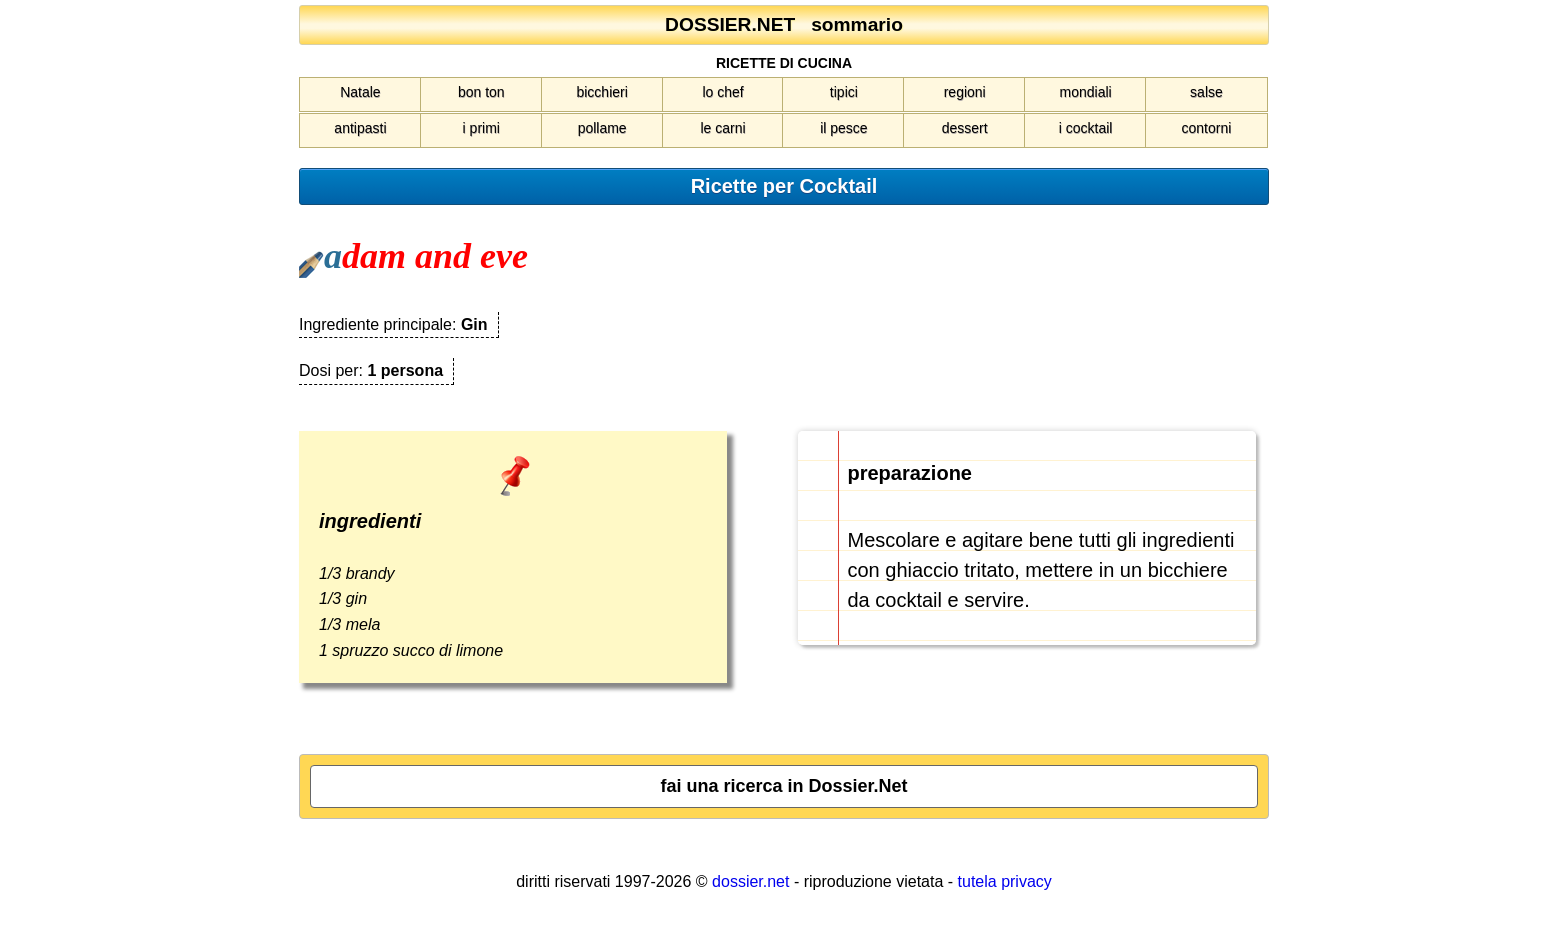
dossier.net (750, 881)
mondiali (1086, 92)
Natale (360, 92)
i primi (481, 128)
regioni (965, 92)
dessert (965, 128)
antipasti (360, 128)
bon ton (481, 92)
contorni (1207, 128)
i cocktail (1086, 128)
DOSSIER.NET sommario (784, 24)
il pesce (843, 128)
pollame (602, 128)
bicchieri (601, 92)
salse (1206, 92)
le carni (722, 128)
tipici (844, 92)
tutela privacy (1005, 881)
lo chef (722, 92)
